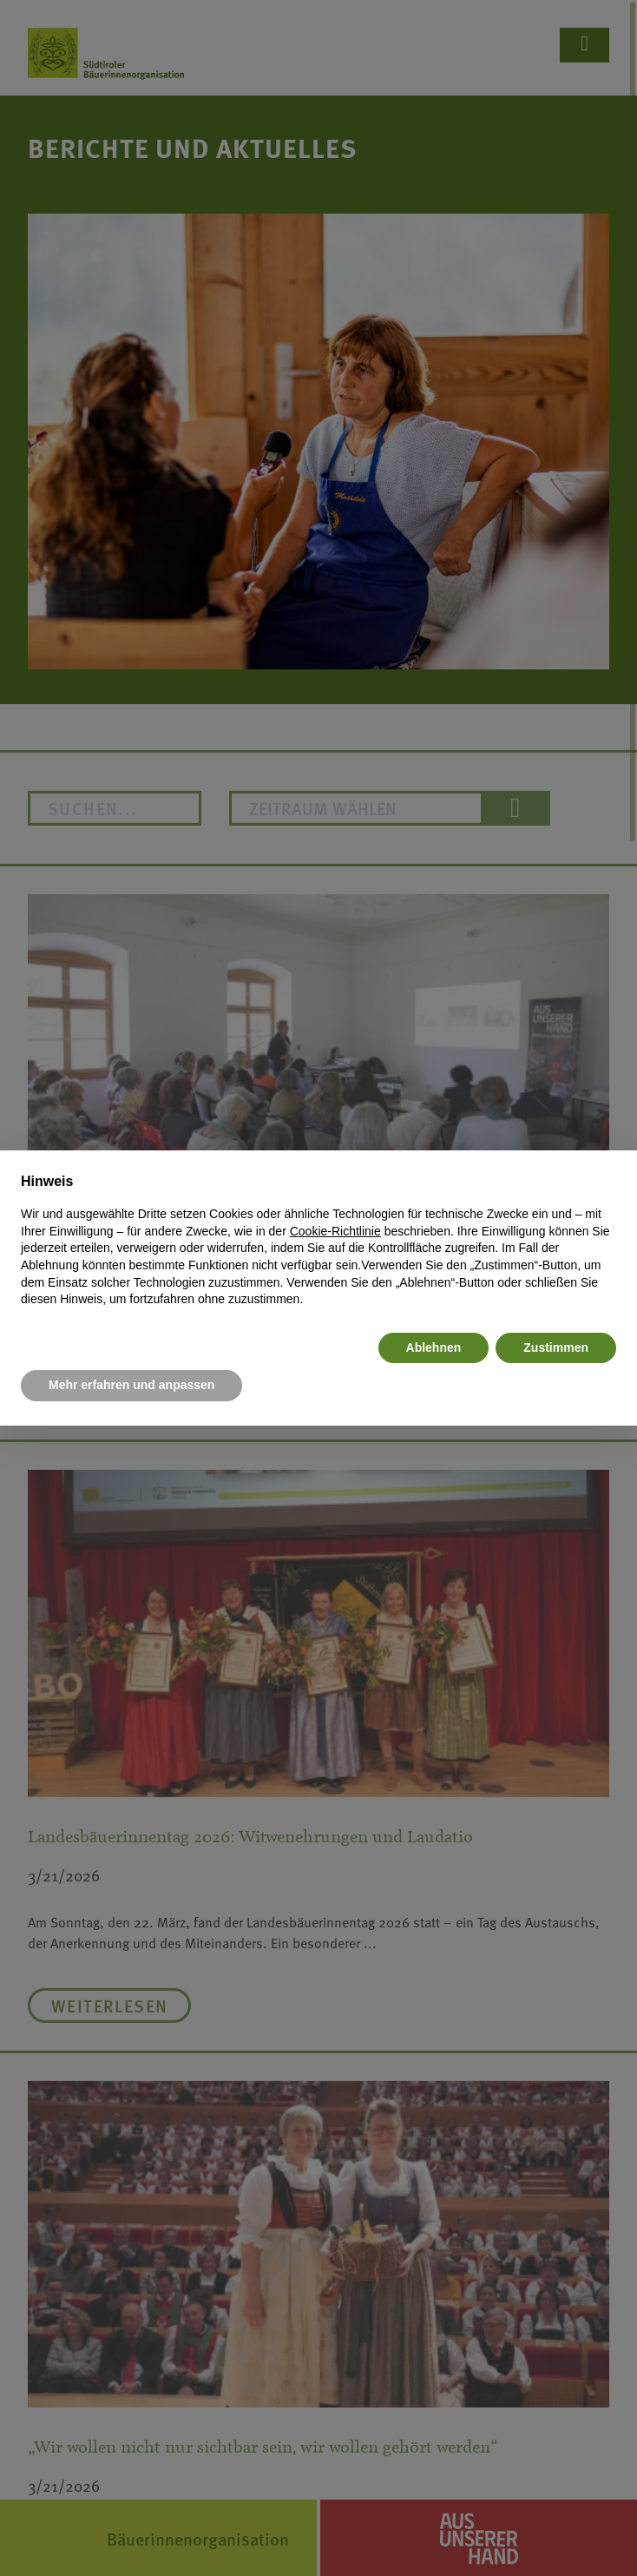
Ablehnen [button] (434, 1347)
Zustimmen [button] (555, 1347)
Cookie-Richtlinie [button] (335, 1231)
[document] (318, 1239)
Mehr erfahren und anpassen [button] (131, 1385)
